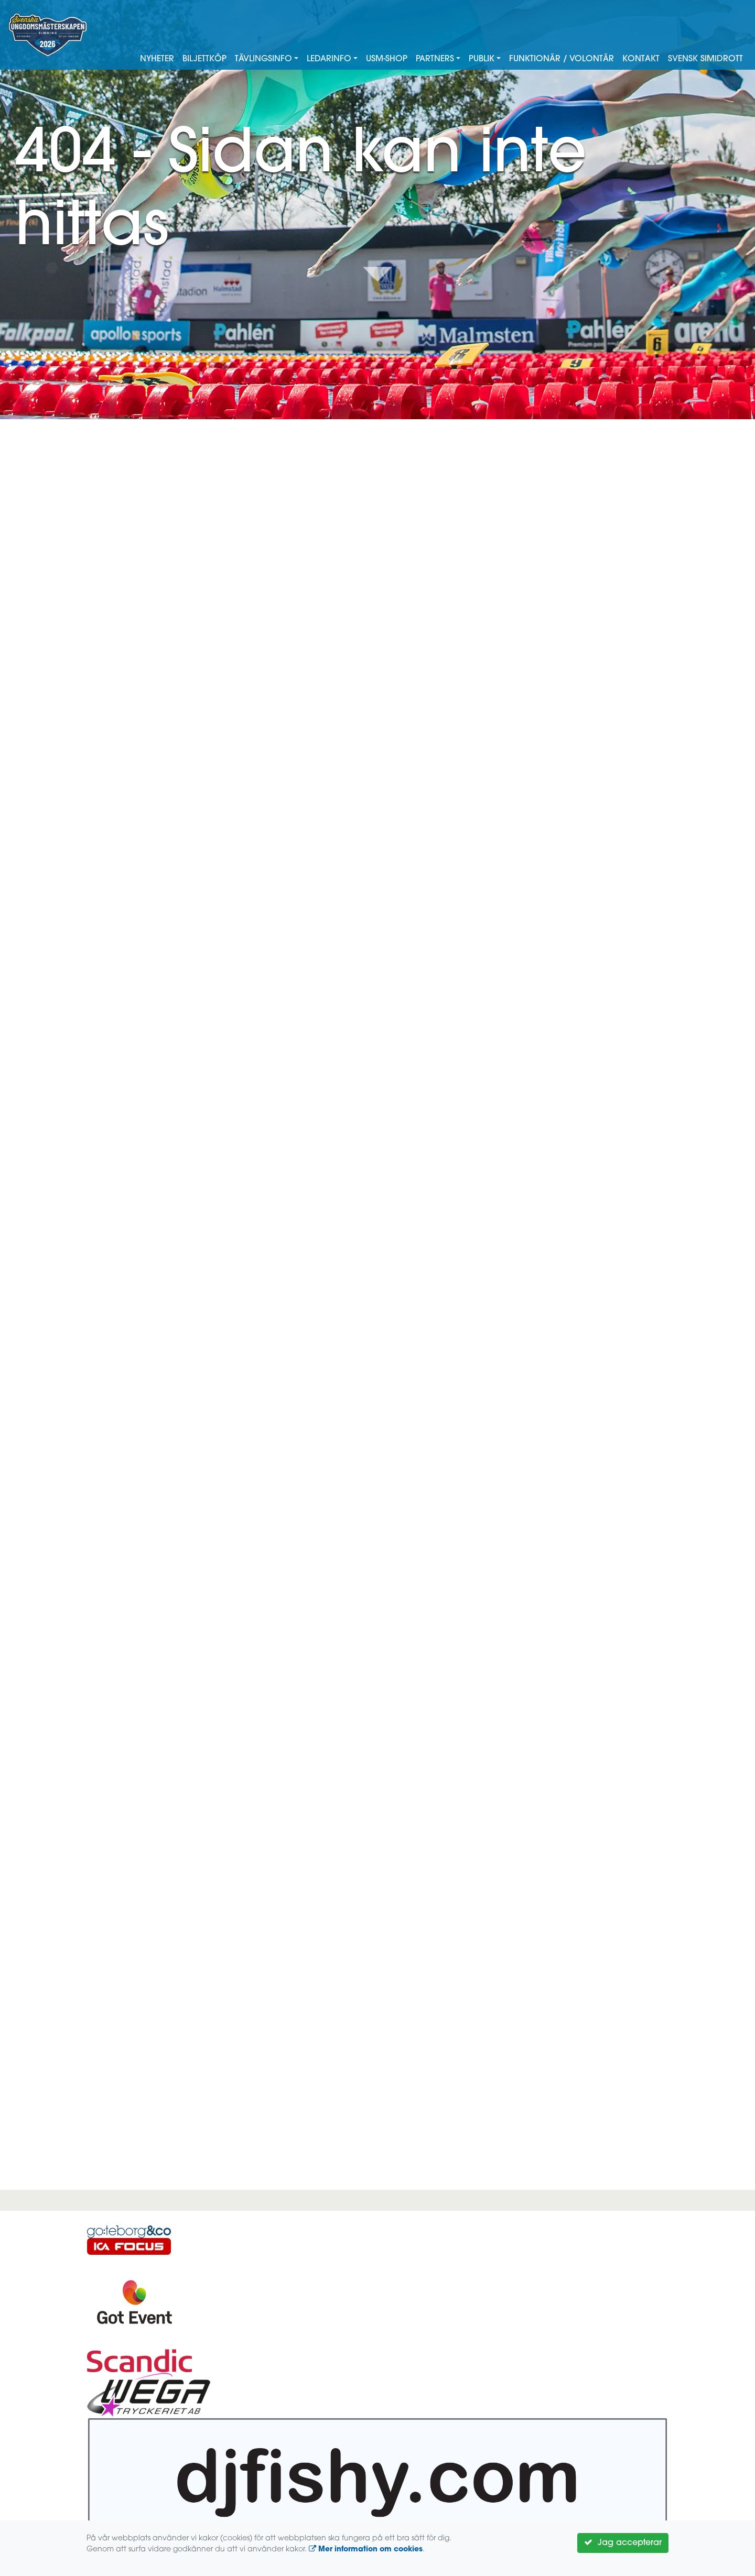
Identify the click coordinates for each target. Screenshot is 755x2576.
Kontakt (641, 59)
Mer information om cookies (366, 2549)
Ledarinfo (329, 59)
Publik (481, 59)
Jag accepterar (623, 2542)
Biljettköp (204, 59)
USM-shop (386, 59)
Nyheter (157, 59)
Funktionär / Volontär (561, 59)
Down (377, 273)
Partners (435, 59)
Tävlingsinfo (263, 59)
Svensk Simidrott (705, 59)
